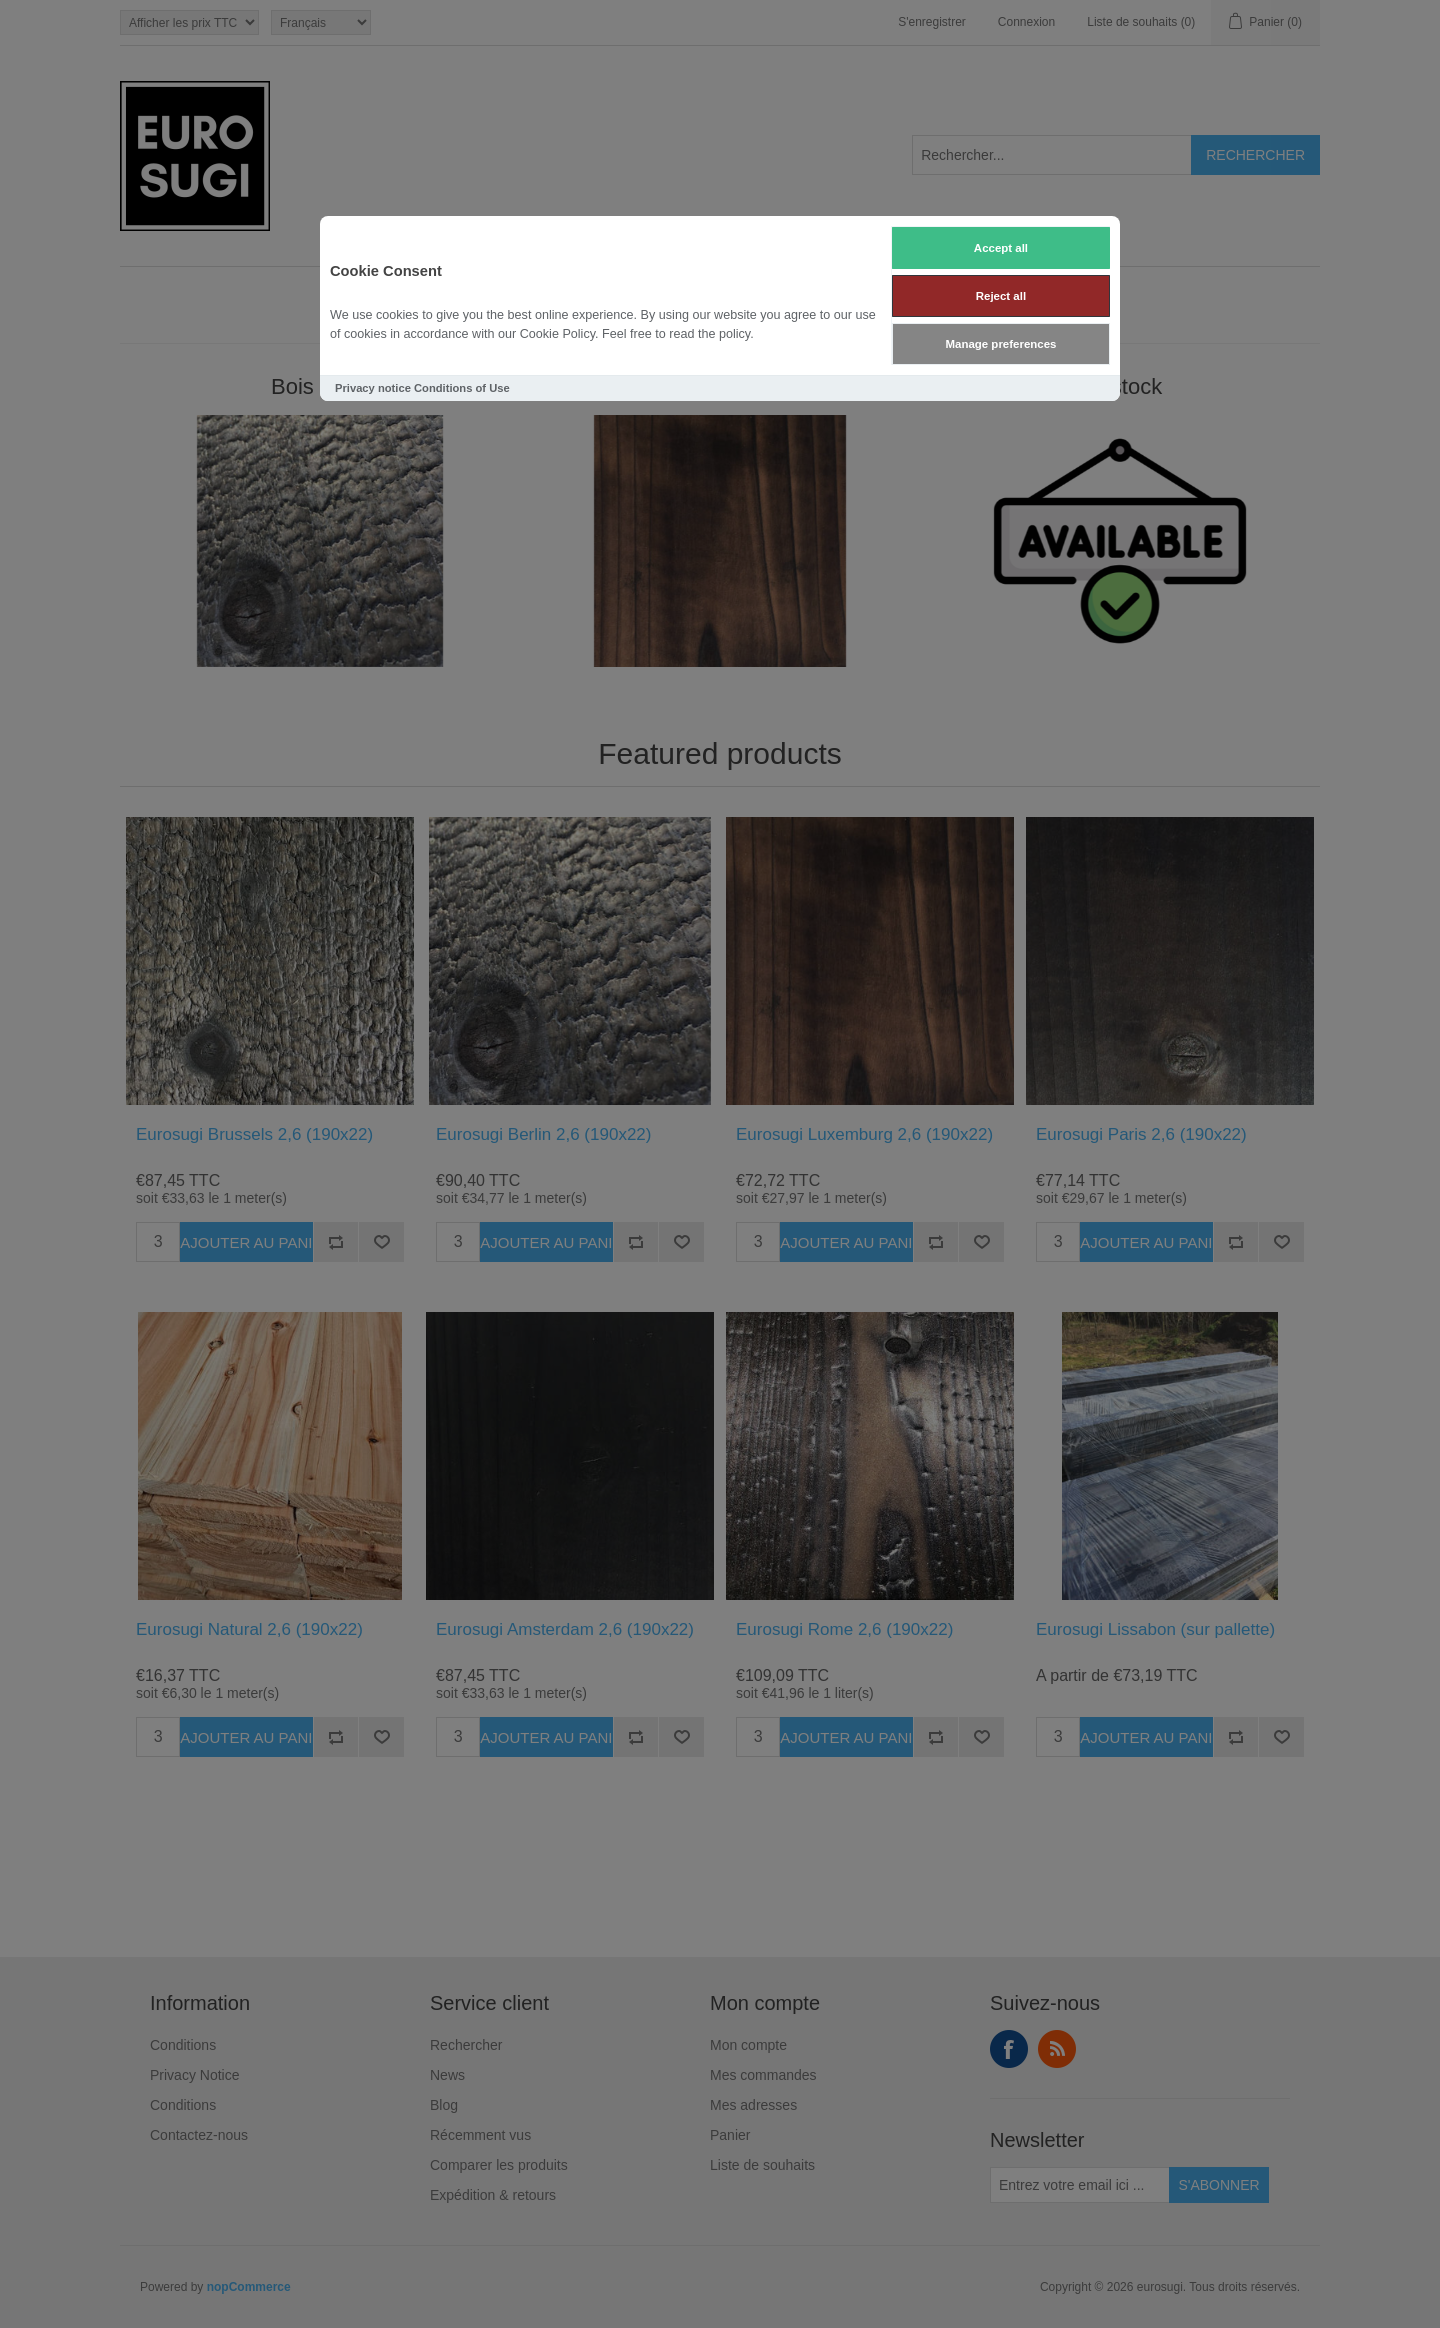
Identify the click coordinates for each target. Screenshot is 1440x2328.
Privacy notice (373, 388)
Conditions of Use (462, 388)
